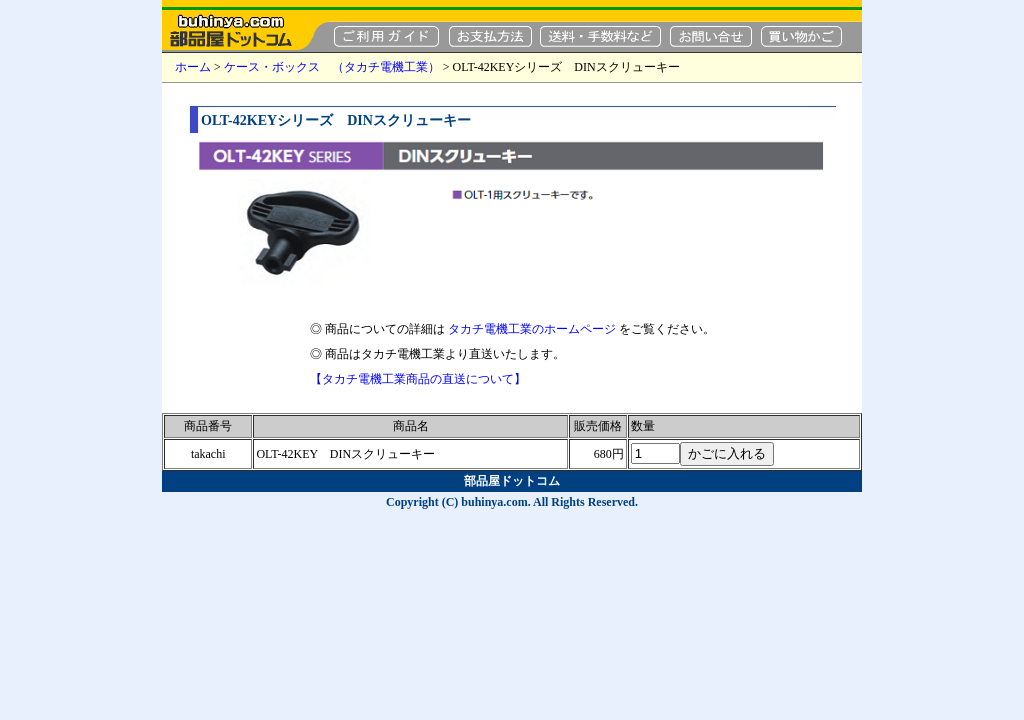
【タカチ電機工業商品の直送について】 (418, 379)
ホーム (193, 67)
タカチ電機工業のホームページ (532, 329)
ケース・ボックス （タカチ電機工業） (332, 67)
